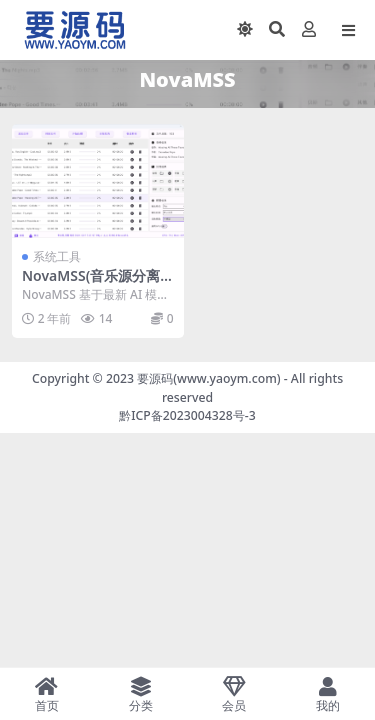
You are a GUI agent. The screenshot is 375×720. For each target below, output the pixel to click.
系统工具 (57, 256)
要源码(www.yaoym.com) (208, 378)
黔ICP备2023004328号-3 (187, 415)
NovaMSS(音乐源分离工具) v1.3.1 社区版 (91, 284)
